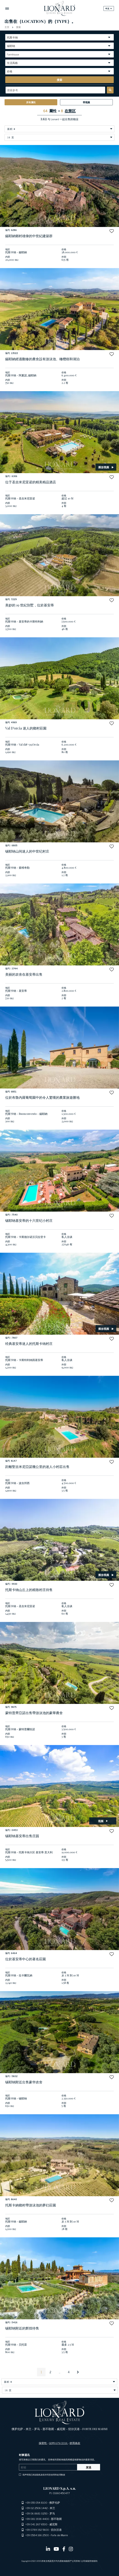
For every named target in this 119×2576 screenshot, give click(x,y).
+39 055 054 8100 (36, 2502)
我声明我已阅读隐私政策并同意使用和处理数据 (43, 2474)
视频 (103, 1821)
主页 (7, 27)
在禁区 (70, 111)
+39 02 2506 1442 (36, 2508)
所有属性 (31, 102)
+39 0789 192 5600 (37, 2529)
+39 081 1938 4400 (37, 2518)
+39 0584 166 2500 (37, 2535)
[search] (59, 79)
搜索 (18, 27)
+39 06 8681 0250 (36, 2513)
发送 (88, 2467)
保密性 (43, 2443)
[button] (112, 231)
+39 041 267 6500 (36, 2524)
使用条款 (74, 2443)
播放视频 (106, 467)
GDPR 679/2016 (58, 2443)
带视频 (86, 102)
